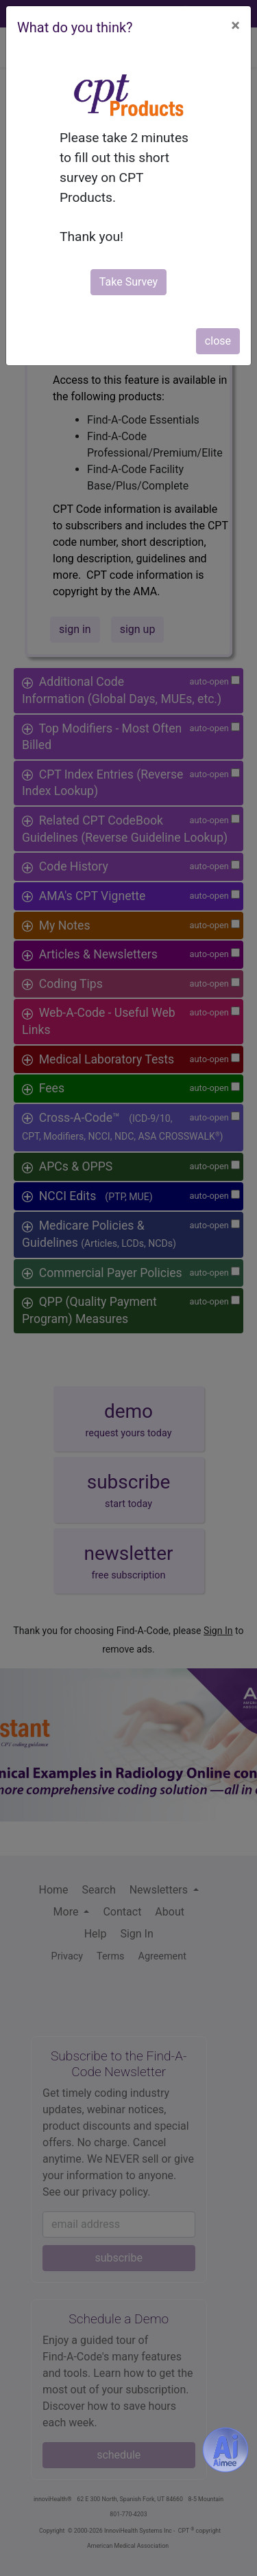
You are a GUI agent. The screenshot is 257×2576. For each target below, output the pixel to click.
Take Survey (128, 281)
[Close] (235, 25)
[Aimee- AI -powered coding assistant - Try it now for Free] (225, 2449)
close (218, 340)
